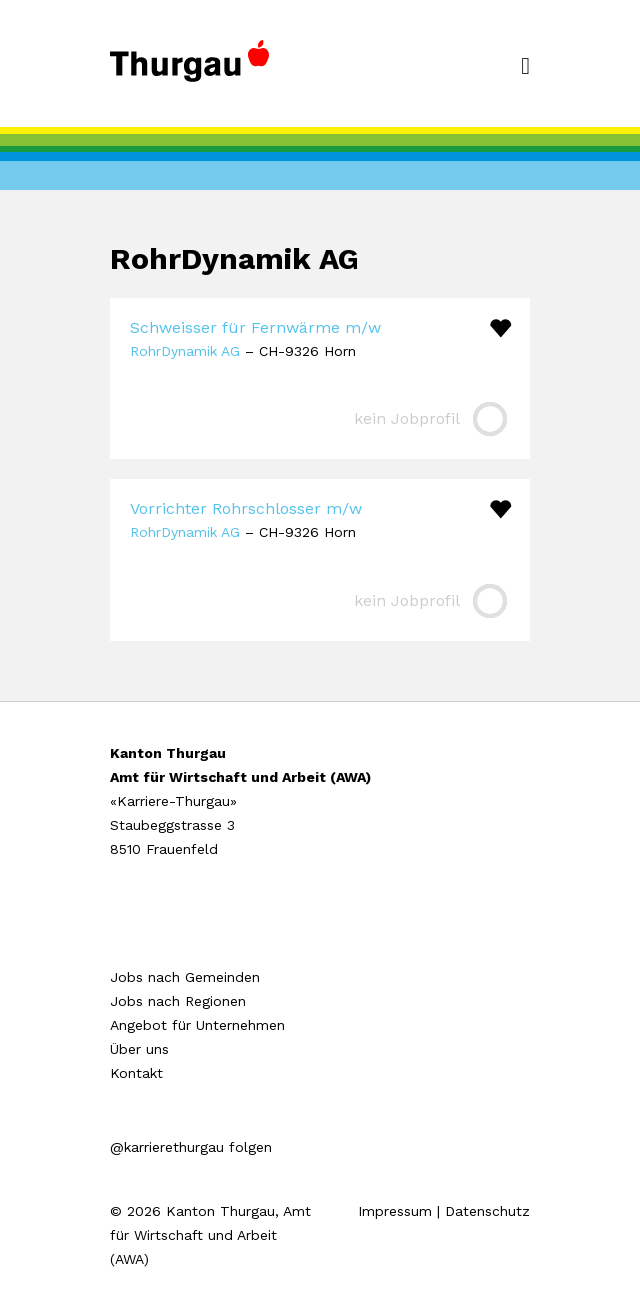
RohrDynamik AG (185, 351)
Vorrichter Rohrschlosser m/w (246, 508)
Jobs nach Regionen (178, 1001)
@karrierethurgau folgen (191, 1147)
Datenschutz (487, 1211)
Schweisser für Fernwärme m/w (255, 327)
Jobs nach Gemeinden (185, 977)
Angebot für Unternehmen (197, 1025)
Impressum (395, 1211)
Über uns (139, 1049)
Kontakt (136, 1073)
